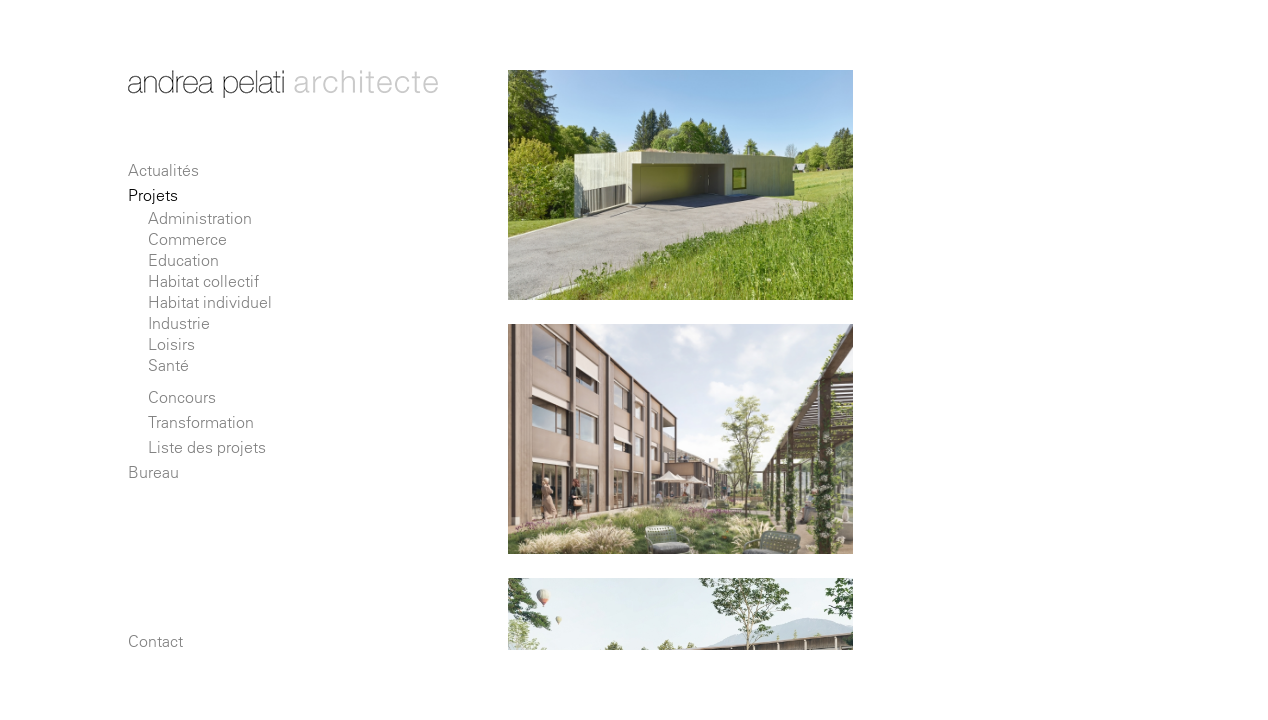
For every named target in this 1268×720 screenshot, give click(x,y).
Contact (155, 641)
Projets (153, 195)
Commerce (187, 239)
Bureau (153, 472)
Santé (168, 365)
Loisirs (171, 344)
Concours (182, 397)
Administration (200, 218)
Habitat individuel (210, 302)
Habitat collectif (203, 281)
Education (183, 260)
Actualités (163, 170)
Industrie (179, 323)
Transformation (201, 422)
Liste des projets (207, 447)
